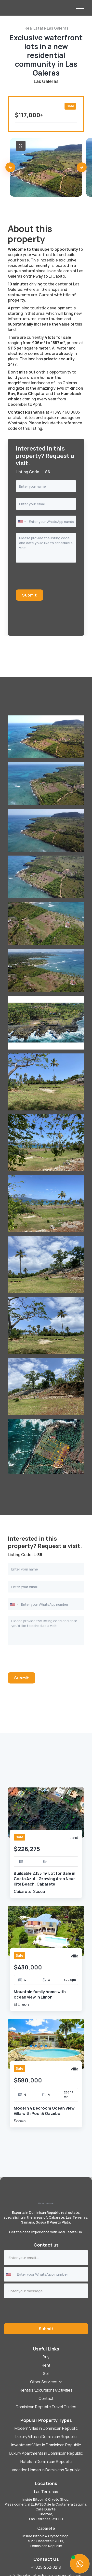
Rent (46, 2365)
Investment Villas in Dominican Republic (46, 2445)
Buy (46, 2357)
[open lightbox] (21, 146)
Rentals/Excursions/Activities (46, 2390)
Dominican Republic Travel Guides (46, 2406)
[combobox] (21, 521)
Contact (46, 2398)
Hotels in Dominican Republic (46, 2461)
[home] (42, 7)
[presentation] (53, 578)
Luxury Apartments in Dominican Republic (46, 2453)
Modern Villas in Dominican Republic (46, 2428)
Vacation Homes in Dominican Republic (46, 2470)
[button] (10, 167)
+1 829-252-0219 (46, 2567)
